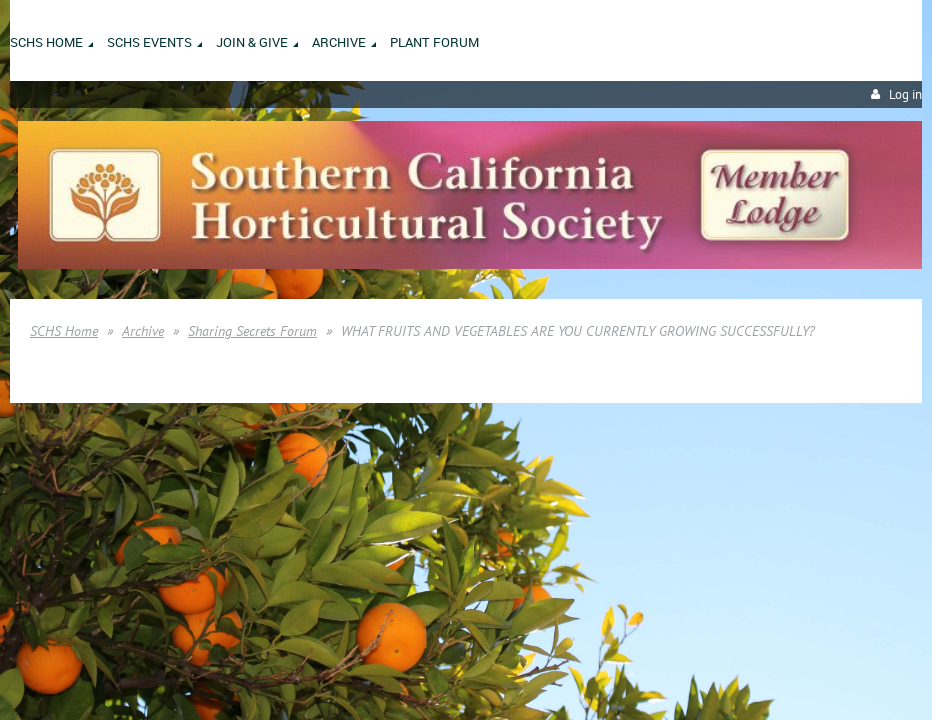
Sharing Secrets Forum (252, 331)
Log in (905, 94)
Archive (143, 331)
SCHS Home (64, 331)
